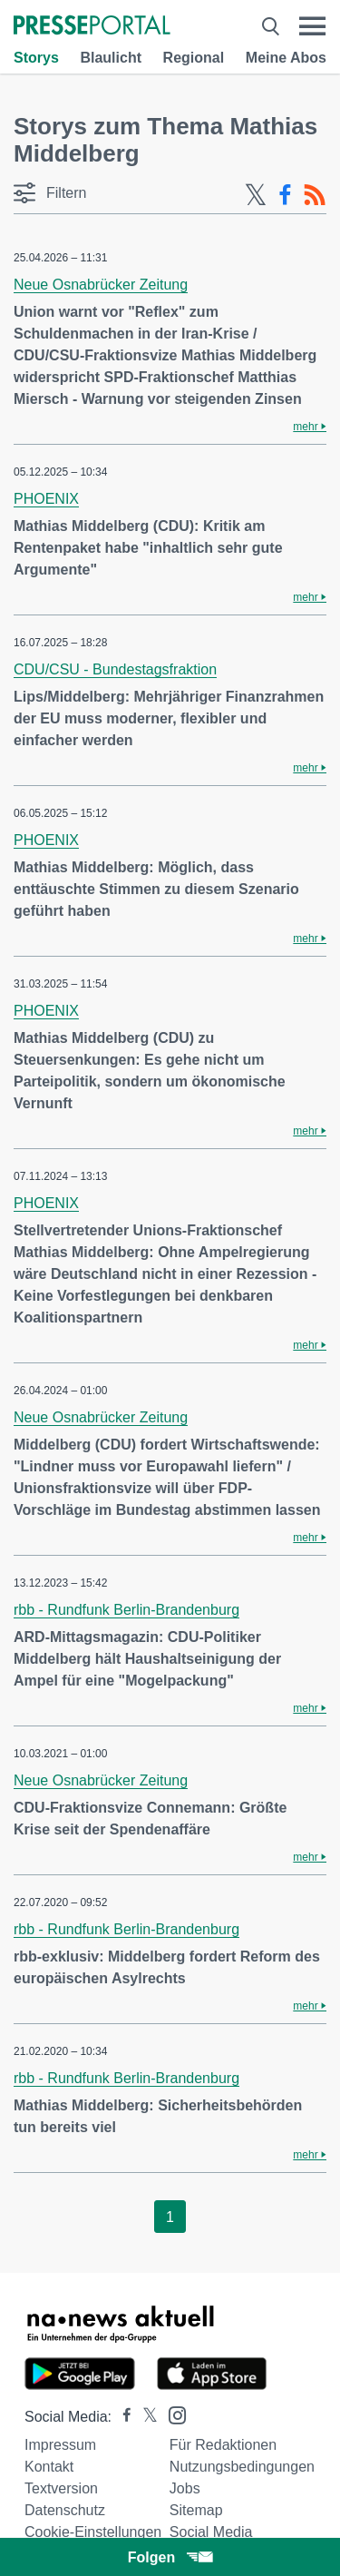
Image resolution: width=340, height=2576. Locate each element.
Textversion (61, 2488)
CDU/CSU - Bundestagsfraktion (115, 669)
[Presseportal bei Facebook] (121, 2416)
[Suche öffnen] (270, 26)
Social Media (211, 2532)
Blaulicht (110, 57)
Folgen (170, 2557)
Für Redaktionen (223, 2445)
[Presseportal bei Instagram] (172, 2414)
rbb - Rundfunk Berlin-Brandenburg (126, 1609)
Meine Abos (286, 57)
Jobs (185, 2488)
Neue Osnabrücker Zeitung (101, 284)
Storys (36, 57)
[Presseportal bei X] (144, 2416)
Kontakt (48, 2466)
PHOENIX (46, 498)
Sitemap (196, 2510)
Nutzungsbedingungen (242, 2466)
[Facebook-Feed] (285, 195)
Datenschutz (64, 2510)
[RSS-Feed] (314, 195)
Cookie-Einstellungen (92, 2532)
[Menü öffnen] (312, 26)
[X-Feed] (255, 195)
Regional (194, 57)
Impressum (60, 2445)
